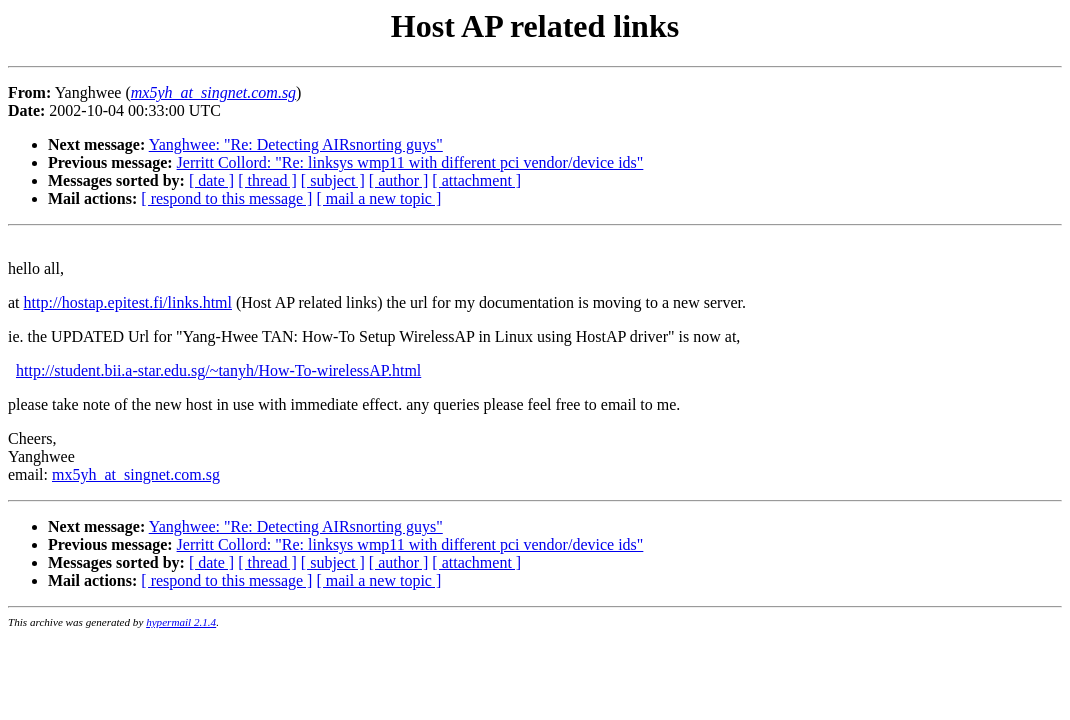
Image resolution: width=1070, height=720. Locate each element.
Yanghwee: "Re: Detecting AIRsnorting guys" (296, 144)
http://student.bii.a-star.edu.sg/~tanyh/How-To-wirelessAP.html (218, 370)
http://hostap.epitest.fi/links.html (128, 302)
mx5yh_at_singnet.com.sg (136, 474)
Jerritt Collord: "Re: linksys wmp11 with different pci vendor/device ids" (410, 162)
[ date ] (211, 180)
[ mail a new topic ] (378, 198)
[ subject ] (333, 180)
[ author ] (399, 180)
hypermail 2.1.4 (181, 622)
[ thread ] (267, 180)
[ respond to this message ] (226, 198)
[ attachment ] (476, 180)
